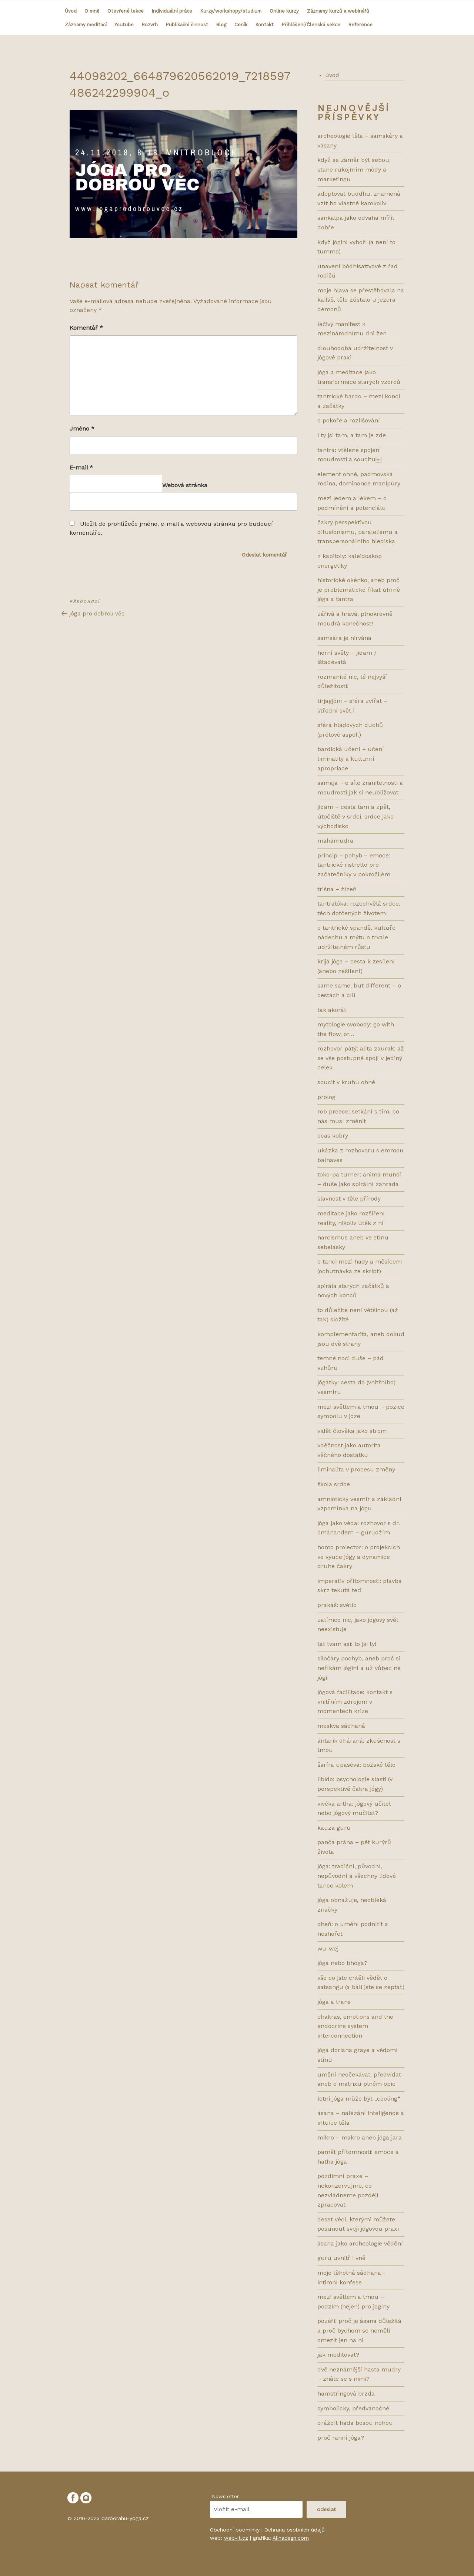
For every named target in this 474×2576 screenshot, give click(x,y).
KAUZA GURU (334, 1827)
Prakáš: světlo (337, 1605)
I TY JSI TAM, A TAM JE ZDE (351, 435)
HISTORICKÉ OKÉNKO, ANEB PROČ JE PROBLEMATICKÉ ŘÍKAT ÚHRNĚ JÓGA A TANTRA (358, 589)
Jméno (82, 428)
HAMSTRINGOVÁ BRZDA (346, 2393)
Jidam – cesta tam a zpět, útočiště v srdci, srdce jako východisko (355, 816)
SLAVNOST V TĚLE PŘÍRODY (349, 1198)
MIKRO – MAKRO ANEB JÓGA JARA (359, 2137)
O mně (91, 11)
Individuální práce (172, 11)
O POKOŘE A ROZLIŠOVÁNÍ (348, 420)
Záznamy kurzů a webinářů (338, 11)
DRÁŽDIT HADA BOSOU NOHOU (355, 2422)
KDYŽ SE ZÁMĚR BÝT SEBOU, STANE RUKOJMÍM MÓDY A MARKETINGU (354, 169)
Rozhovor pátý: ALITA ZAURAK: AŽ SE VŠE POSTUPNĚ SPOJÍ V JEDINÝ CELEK (360, 1058)
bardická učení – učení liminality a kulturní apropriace (350, 758)
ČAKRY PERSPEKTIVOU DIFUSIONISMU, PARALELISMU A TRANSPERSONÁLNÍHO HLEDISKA (357, 532)
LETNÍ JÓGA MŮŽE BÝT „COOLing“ (358, 2098)
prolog (326, 1097)
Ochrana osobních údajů (294, 2530)
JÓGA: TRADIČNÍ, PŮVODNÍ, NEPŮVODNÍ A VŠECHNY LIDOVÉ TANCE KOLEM (356, 1876)
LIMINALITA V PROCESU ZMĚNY (356, 1469)
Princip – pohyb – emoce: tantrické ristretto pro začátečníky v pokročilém (353, 865)
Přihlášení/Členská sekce (311, 24)
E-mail (81, 467)
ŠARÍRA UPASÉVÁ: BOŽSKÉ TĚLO (356, 1764)
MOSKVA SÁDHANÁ (341, 1725)
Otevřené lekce (125, 11)
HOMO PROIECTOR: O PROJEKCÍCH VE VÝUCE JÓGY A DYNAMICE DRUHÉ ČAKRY (358, 1557)
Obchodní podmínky (235, 2530)
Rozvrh (150, 24)
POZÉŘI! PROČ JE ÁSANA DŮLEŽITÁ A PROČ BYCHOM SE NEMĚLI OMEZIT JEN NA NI (359, 2330)
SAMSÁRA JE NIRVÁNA (344, 637)
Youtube (124, 24)
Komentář (86, 327)
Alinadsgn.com (291, 2538)
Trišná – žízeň (337, 889)
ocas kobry (332, 1135)
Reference (360, 24)
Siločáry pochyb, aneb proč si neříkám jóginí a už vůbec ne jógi (359, 1668)
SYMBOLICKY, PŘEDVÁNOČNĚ (353, 2408)
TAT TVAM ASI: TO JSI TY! (346, 1643)
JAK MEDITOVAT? (338, 2354)
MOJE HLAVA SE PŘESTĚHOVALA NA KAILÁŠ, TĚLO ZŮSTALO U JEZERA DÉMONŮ (360, 300)
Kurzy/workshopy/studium (230, 11)
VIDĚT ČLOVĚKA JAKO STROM (352, 1430)
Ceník (240, 24)
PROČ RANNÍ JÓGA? (340, 2437)
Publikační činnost (187, 24)
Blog (221, 24)
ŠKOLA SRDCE (333, 1484)
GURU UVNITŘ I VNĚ (341, 2257)
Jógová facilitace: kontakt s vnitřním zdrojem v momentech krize (355, 1701)
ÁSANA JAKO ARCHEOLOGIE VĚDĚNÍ (360, 2243)
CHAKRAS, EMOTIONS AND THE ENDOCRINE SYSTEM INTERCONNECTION (355, 2026)
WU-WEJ (327, 1948)
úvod (332, 75)
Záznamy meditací (86, 24)
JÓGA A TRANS (334, 2001)
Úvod (71, 11)
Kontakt (265, 24)
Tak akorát (331, 1009)
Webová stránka (184, 485)
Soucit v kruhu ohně (346, 1082)
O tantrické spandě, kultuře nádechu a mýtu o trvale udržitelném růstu (356, 937)
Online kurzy (284, 11)
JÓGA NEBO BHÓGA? (342, 1962)
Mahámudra (335, 840)
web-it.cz (236, 2538)
